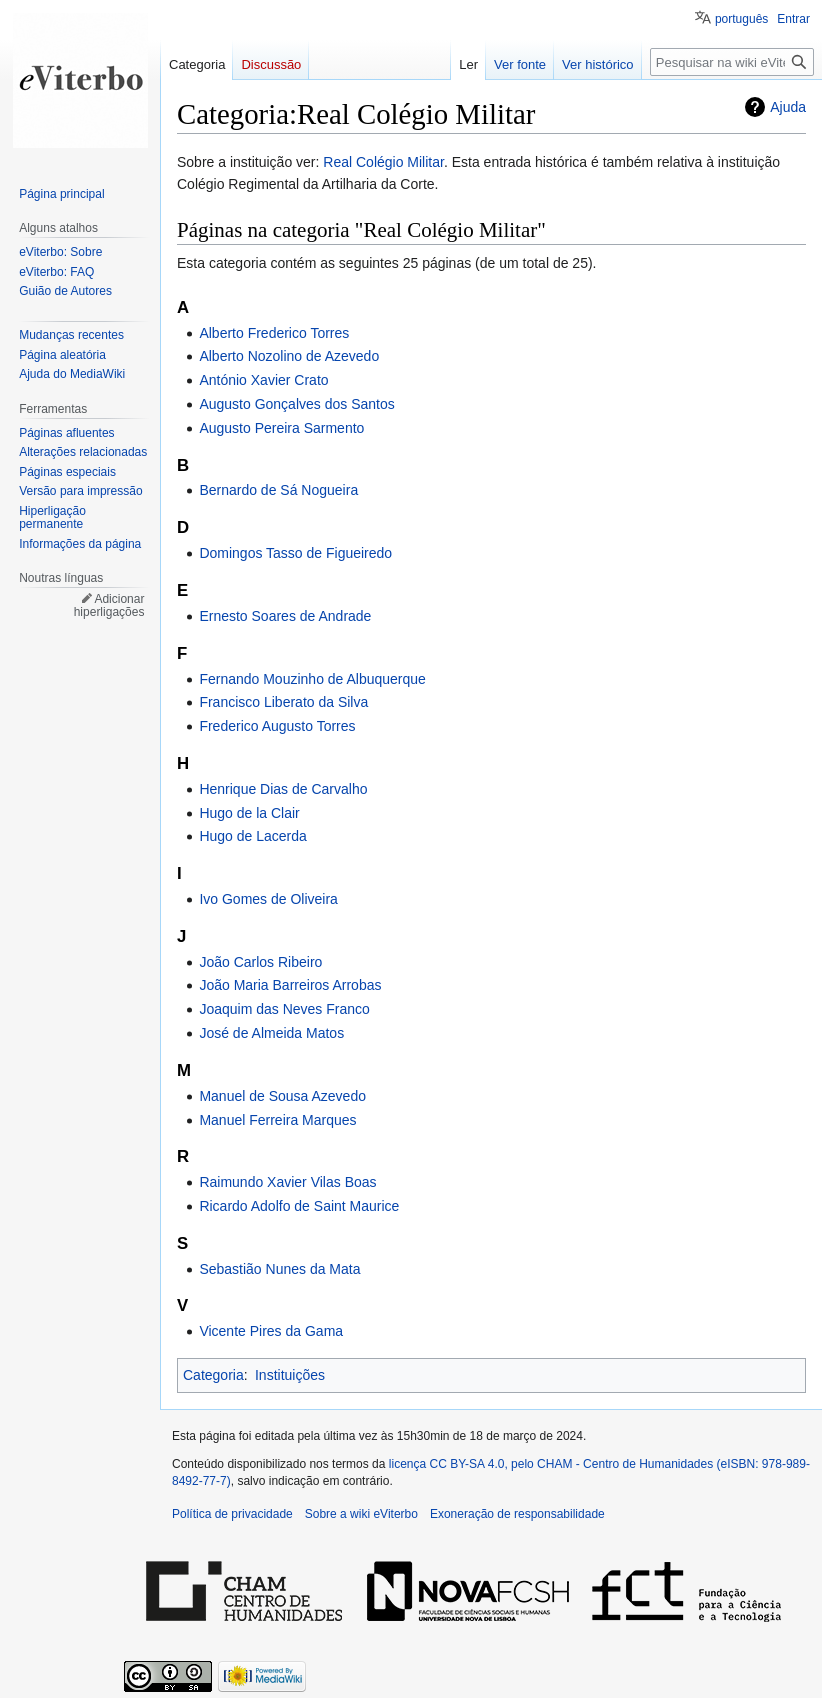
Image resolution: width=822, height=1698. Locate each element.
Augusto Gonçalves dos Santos (296, 404)
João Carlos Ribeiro (260, 962)
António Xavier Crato (263, 380)
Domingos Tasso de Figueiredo (295, 553)
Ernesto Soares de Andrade (285, 616)
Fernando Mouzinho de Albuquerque (312, 679)
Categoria (213, 1375)
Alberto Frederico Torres (274, 333)
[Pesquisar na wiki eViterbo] (732, 62)
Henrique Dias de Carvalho (283, 789)
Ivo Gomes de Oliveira (268, 899)
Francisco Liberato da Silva (283, 702)
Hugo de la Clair (249, 813)
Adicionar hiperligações (109, 606)
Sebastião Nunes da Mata (279, 1269)
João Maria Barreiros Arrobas (290, 985)
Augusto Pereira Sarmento (281, 428)
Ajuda (788, 107)
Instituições (290, 1375)
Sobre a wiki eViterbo (361, 1514)
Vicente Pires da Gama (271, 1331)
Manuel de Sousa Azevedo (282, 1096)
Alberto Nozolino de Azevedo (289, 356)
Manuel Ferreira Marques (277, 1120)
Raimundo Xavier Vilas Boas (287, 1182)
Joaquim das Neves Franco (284, 1009)
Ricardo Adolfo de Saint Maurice (299, 1206)
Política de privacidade (232, 1514)
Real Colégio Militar (383, 162)
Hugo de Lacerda (252, 836)
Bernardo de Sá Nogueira (278, 490)
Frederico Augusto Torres (277, 726)
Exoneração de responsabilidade (517, 1514)
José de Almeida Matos (271, 1033)
